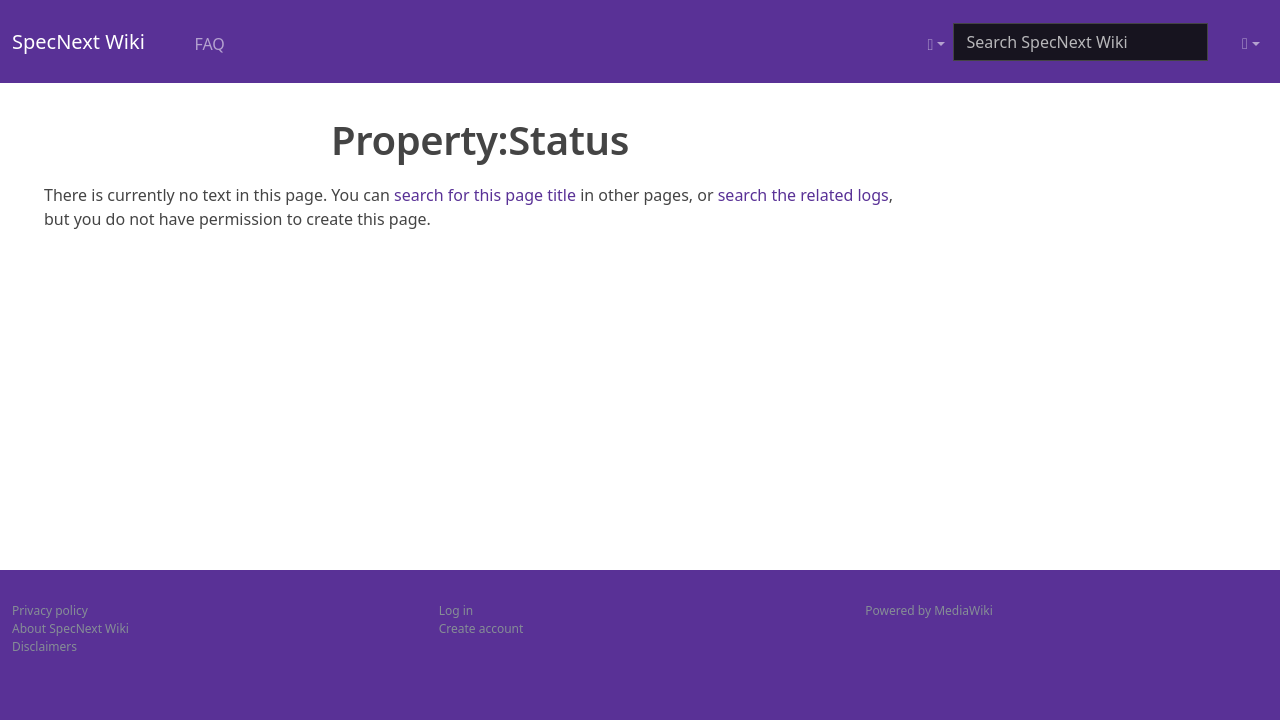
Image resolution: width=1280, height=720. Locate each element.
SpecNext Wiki (78, 41)
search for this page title (485, 195)
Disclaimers (44, 646)
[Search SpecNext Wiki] (1080, 42)
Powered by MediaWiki (928, 610)
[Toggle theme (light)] (1251, 44)
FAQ (209, 44)
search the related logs (803, 195)
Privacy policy (50, 610)
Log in (456, 610)
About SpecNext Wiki (70, 628)
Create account (481, 628)
